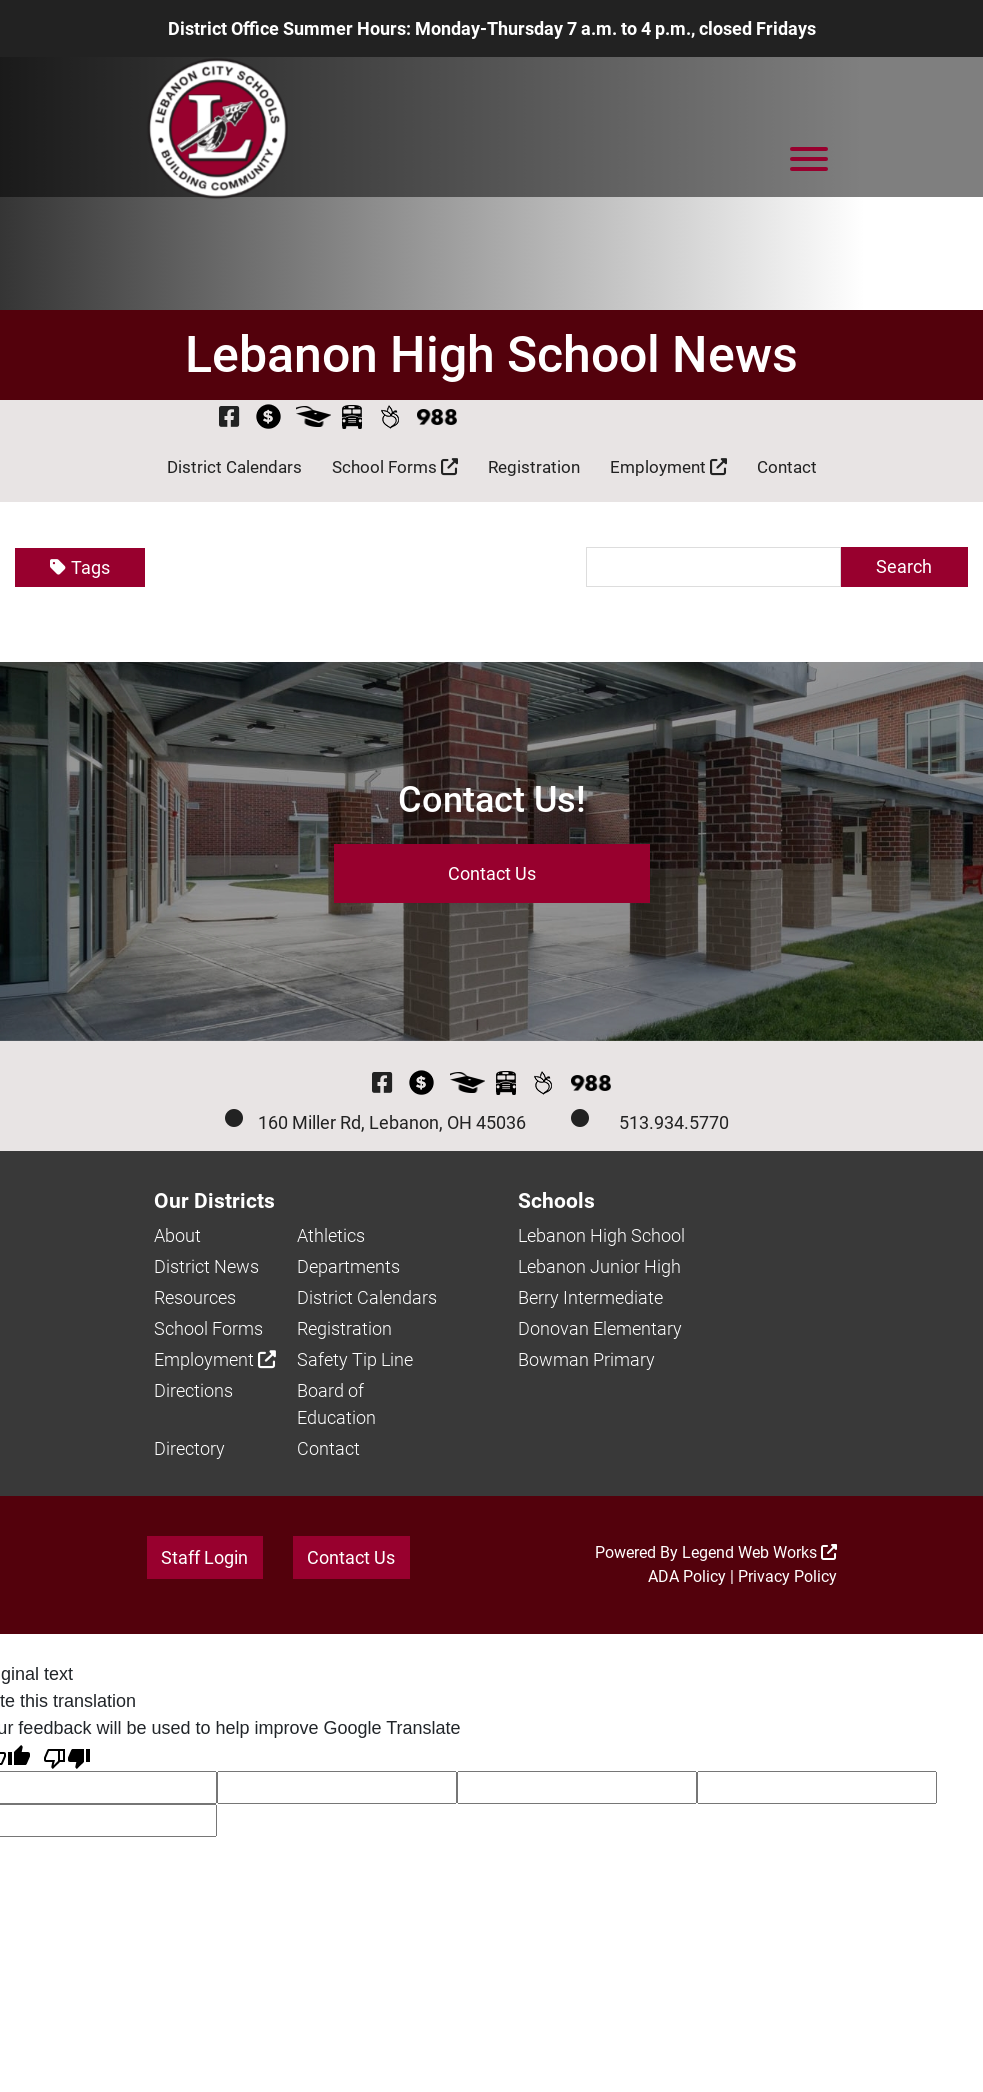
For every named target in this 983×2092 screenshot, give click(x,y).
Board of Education (336, 1405)
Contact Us (492, 874)
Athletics (331, 1236)
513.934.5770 (674, 1123)
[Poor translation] (67, 1757)
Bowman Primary (586, 1360)
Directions (193, 1391)
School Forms (395, 468)
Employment (668, 468)
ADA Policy (687, 1577)
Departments (348, 1267)
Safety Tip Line (355, 1360)
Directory (189, 1449)
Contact (787, 468)
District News (206, 1267)
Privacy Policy (787, 1577)
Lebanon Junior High (599, 1267)
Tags (80, 568)
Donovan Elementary (600, 1329)
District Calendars (234, 468)
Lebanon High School (601, 1236)
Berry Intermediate (590, 1298)
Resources (195, 1298)
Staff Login (204, 1558)
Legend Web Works (759, 1553)
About (177, 1236)
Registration (534, 468)
